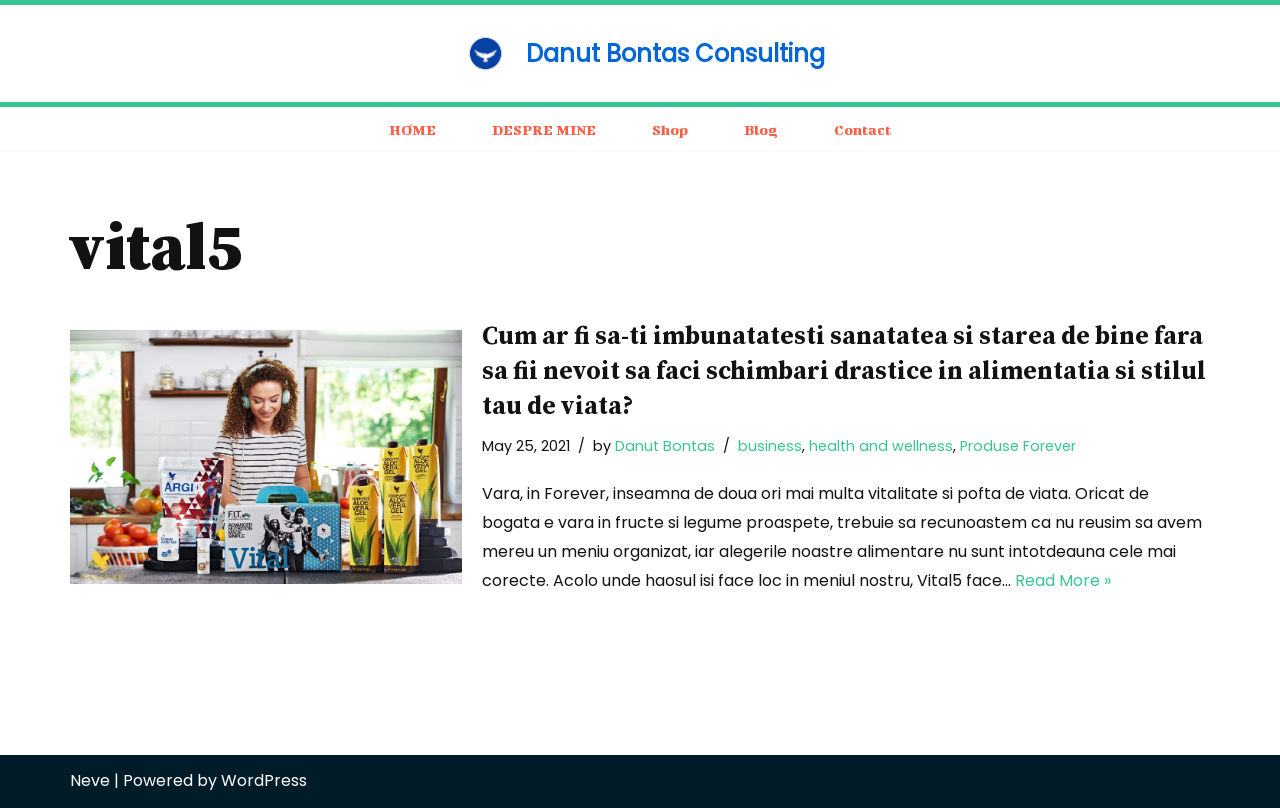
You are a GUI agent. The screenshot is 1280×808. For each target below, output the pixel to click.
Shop (670, 129)
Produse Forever (1018, 446)
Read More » (1063, 580)
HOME (412, 129)
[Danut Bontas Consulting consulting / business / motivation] (640, 53)
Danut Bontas (665, 446)
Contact (862, 129)
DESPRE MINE (544, 129)
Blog (761, 129)
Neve (90, 780)
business (770, 446)
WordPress (264, 780)
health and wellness (881, 446)
